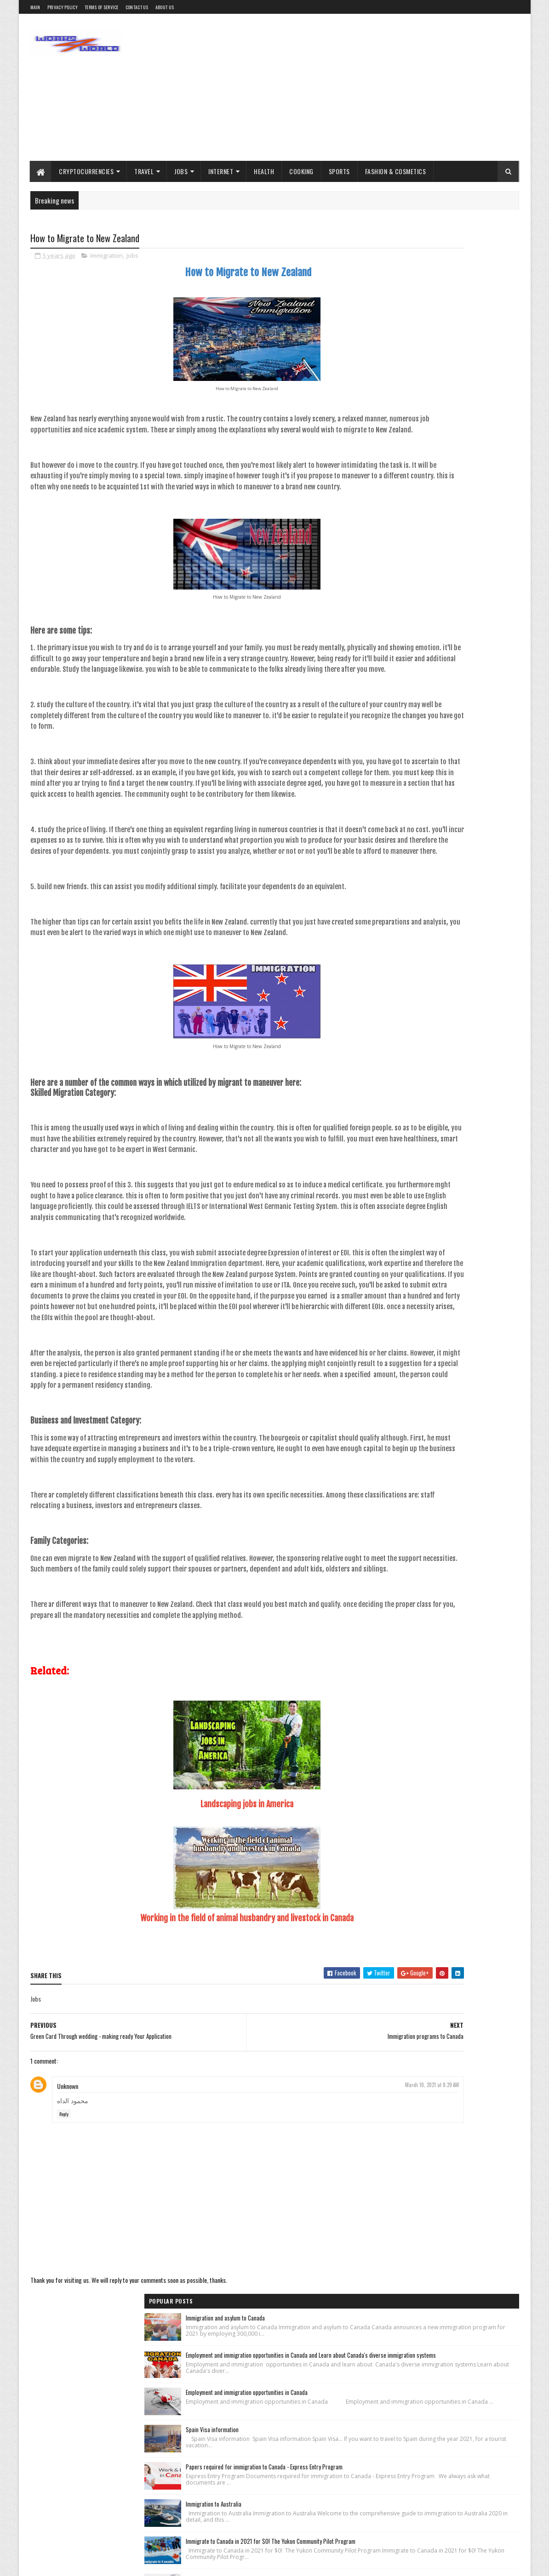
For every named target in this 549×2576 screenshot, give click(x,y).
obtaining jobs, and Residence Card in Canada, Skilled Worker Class (457, 629)
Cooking (302, 171)
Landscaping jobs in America (193, 1959)
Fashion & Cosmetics (395, 171)
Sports (339, 171)
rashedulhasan (110, 2564)
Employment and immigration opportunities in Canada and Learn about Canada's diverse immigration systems (465, 310)
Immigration (106, 257)
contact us (137, 7)
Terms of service (102, 7)
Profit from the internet (402, 895)
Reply (64, 2268)
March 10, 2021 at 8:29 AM (324, 2239)
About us (164, 7)
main (35, 7)
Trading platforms (396, 911)
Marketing (500, 879)
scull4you (172, 2564)
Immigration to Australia (441, 521)
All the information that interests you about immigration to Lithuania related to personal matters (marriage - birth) (464, 690)
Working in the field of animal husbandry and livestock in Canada (193, 2073)
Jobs (181, 171)
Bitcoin (415, 847)
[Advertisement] (351, 87)
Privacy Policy (62, 7)
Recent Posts (408, 799)
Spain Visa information (440, 417)
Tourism (473, 895)
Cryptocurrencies (86, 171)
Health (264, 171)
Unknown (67, 2241)
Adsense (386, 847)
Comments (482, 799)
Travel (144, 171)
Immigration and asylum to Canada (453, 254)
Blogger (443, 847)
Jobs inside (465, 879)
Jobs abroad (428, 879)
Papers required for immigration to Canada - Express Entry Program (465, 469)
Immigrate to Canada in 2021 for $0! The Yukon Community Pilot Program (461, 572)
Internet (221, 171)
